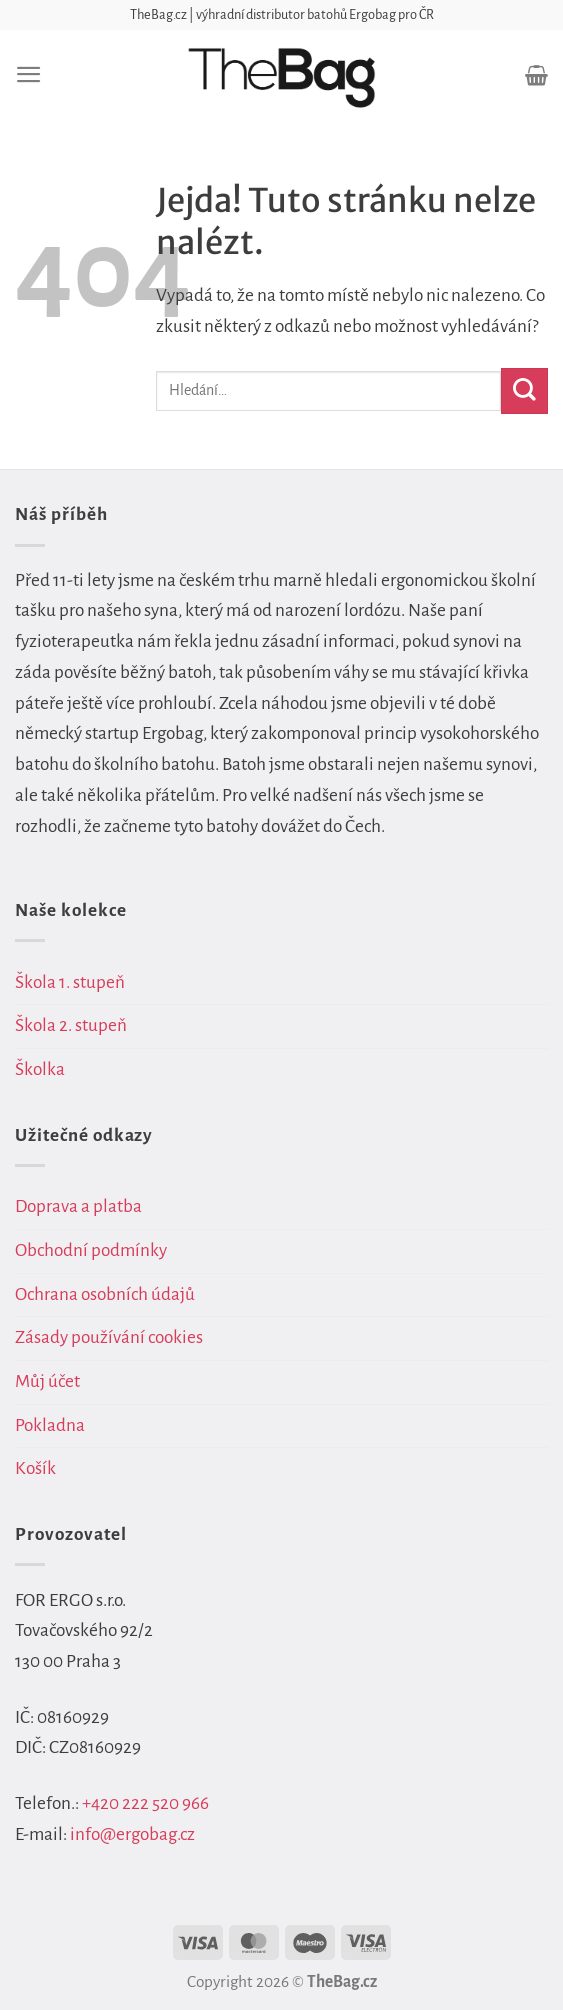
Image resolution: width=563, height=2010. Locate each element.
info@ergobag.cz (132, 1834)
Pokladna (50, 1425)
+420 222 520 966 (145, 1803)
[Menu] (29, 74)
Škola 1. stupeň (70, 982)
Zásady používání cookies (109, 1337)
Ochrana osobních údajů (105, 1294)
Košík (35, 1468)
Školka (40, 1069)
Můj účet (47, 1381)
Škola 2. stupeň (71, 1025)
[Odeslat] (524, 391)
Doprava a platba (78, 1206)
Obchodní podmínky (91, 1250)
